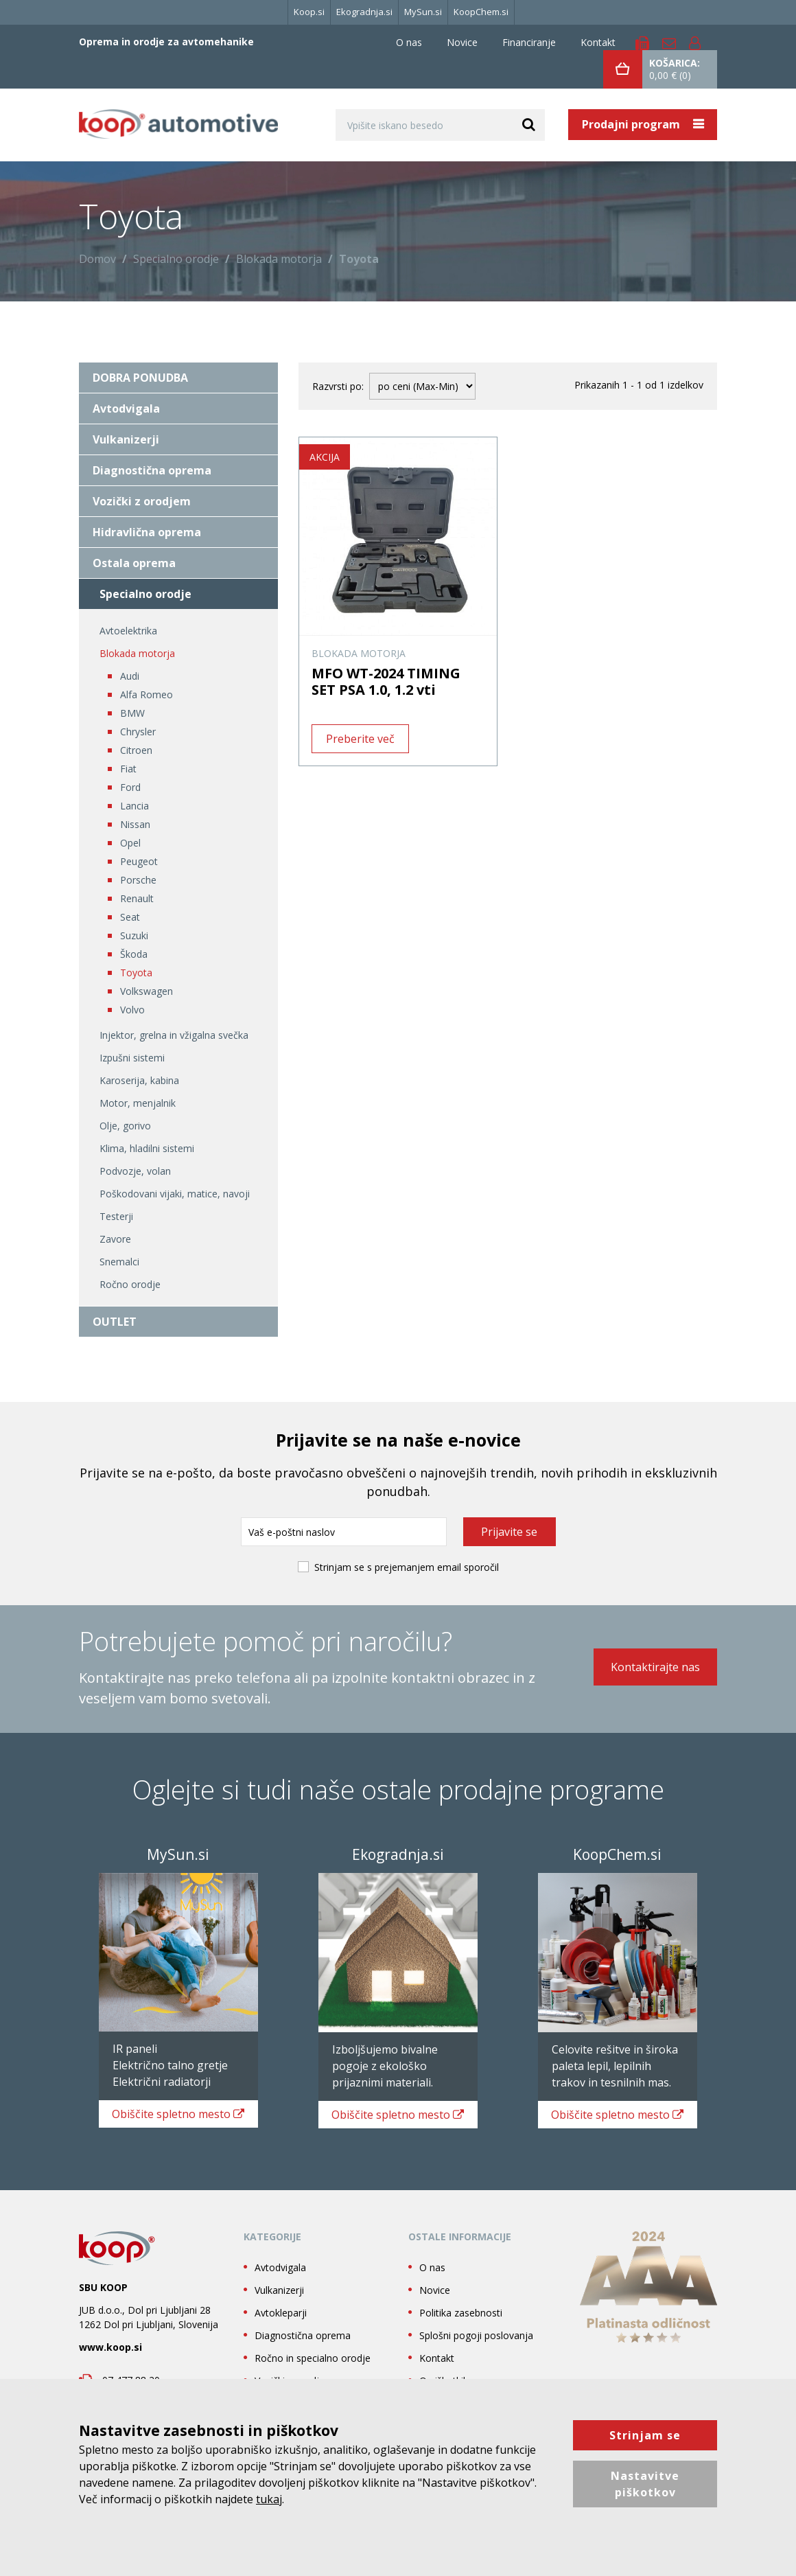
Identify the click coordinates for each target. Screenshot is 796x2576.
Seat (130, 916)
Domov (97, 258)
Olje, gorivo (125, 1125)
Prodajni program (632, 124)
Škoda (134, 954)
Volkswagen (146, 991)
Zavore (115, 1238)
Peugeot (139, 861)
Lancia (134, 805)
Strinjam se (645, 2435)
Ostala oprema (134, 563)
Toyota (136, 972)
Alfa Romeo (146, 694)
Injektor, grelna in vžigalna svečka (174, 1035)
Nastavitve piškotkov (645, 2484)
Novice (462, 42)
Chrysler (138, 731)
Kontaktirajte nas (655, 1668)
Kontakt (598, 42)
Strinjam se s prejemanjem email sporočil (406, 1567)
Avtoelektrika (128, 630)
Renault (137, 898)
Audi (129, 675)
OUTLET (115, 1321)
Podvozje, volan (135, 1170)
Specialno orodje (176, 258)
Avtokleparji (281, 2329)
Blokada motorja (279, 258)
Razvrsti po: (338, 386)
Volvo (132, 1009)
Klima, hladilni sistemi (147, 1148)
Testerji (116, 1216)
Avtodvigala (126, 408)
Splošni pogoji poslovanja (476, 2351)
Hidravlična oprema (147, 532)
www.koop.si (110, 2363)
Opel (130, 842)
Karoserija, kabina (139, 1080)
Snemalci (119, 1261)
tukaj (269, 2499)
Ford (130, 787)
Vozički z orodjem (142, 501)
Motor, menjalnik (138, 1102)
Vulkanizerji (126, 439)
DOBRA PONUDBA (140, 377)
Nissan (135, 824)
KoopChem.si (481, 11)
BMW (132, 713)
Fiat (128, 768)
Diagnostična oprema (152, 470)
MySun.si (423, 11)
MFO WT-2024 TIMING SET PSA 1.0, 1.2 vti (386, 681)
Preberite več (360, 738)
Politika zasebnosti (460, 2329)
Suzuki (134, 935)
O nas (409, 42)
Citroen (136, 750)
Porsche (138, 879)
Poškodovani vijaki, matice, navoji (175, 1193)
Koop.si (309, 11)
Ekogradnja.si (364, 11)
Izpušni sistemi (132, 1057)
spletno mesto (172, 2121)
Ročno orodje (130, 1284)
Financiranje (529, 42)
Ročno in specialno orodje (313, 2374)
